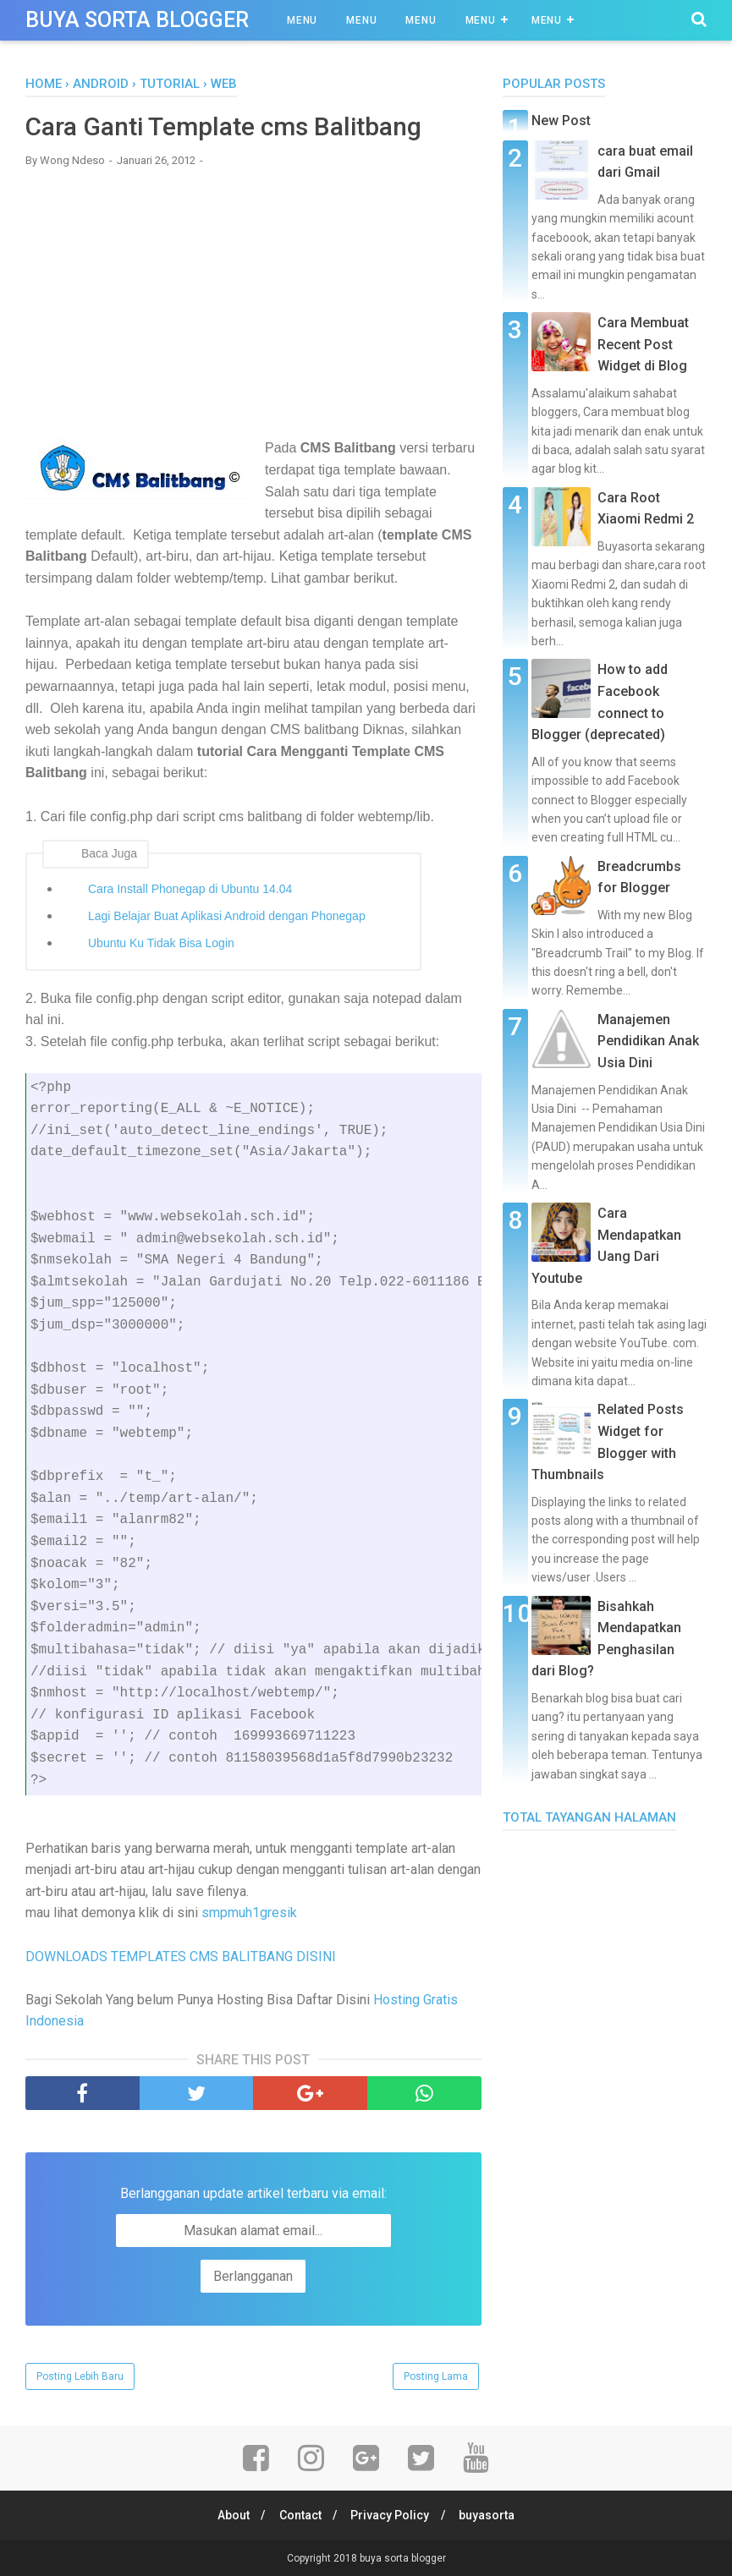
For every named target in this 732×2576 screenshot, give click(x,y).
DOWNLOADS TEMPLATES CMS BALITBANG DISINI (180, 1956)
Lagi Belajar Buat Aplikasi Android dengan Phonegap (227, 915)
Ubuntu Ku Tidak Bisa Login (161, 942)
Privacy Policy (391, 2514)
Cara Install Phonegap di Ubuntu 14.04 (190, 888)
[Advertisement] (253, 302)
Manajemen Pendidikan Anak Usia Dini (648, 1041)
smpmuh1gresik (249, 1913)
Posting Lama (436, 2375)
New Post (561, 120)
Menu (302, 20)
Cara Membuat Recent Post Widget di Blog (643, 344)
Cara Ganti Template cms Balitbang (223, 126)
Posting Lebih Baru (80, 2375)
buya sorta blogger (137, 20)
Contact (299, 2514)
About (229, 2514)
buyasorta (491, 2514)
